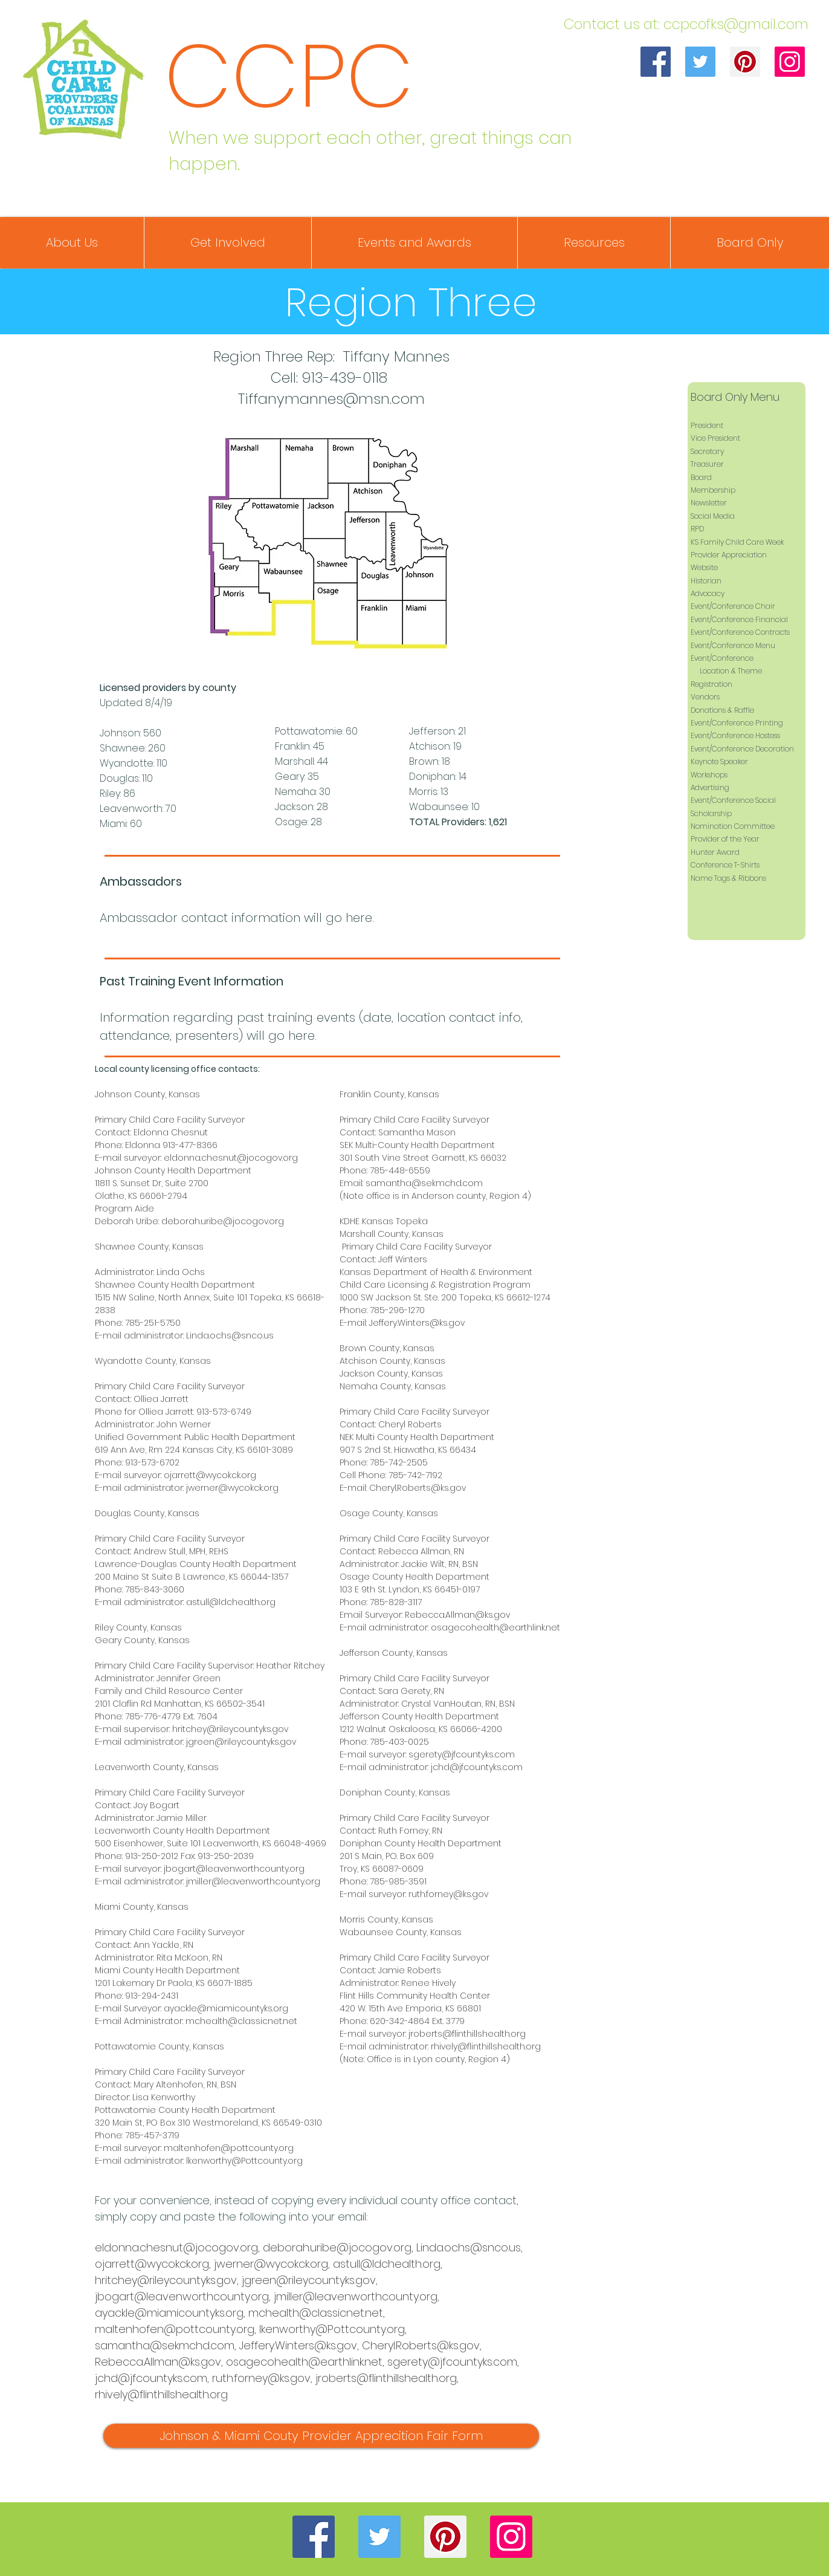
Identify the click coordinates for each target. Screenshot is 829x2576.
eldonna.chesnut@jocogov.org (231, 1158)
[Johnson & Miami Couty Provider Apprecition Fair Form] (321, 2436)
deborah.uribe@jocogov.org (222, 1221)
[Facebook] (655, 62)
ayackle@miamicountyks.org (226, 2008)
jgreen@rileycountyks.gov (241, 1742)
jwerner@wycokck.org (232, 1488)
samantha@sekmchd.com (424, 1183)
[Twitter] (700, 62)
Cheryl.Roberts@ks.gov (417, 1488)
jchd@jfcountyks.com (477, 1767)
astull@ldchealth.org (231, 1602)
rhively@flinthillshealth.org (486, 2046)
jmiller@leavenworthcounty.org (253, 1881)
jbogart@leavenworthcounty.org (234, 1869)
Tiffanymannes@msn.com (331, 399)
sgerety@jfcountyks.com (461, 1754)
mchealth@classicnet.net (241, 2021)
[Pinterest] (745, 62)
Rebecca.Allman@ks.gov (457, 1615)
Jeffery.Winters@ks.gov (417, 1323)
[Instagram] (790, 62)
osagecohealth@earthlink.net (495, 1627)
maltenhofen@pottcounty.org (229, 2148)
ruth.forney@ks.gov (448, 1894)
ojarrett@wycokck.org (210, 1475)
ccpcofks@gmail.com (735, 24)
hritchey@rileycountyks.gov (230, 1729)
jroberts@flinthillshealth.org (467, 2034)
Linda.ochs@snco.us (230, 1335)
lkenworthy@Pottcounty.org (244, 2161)
